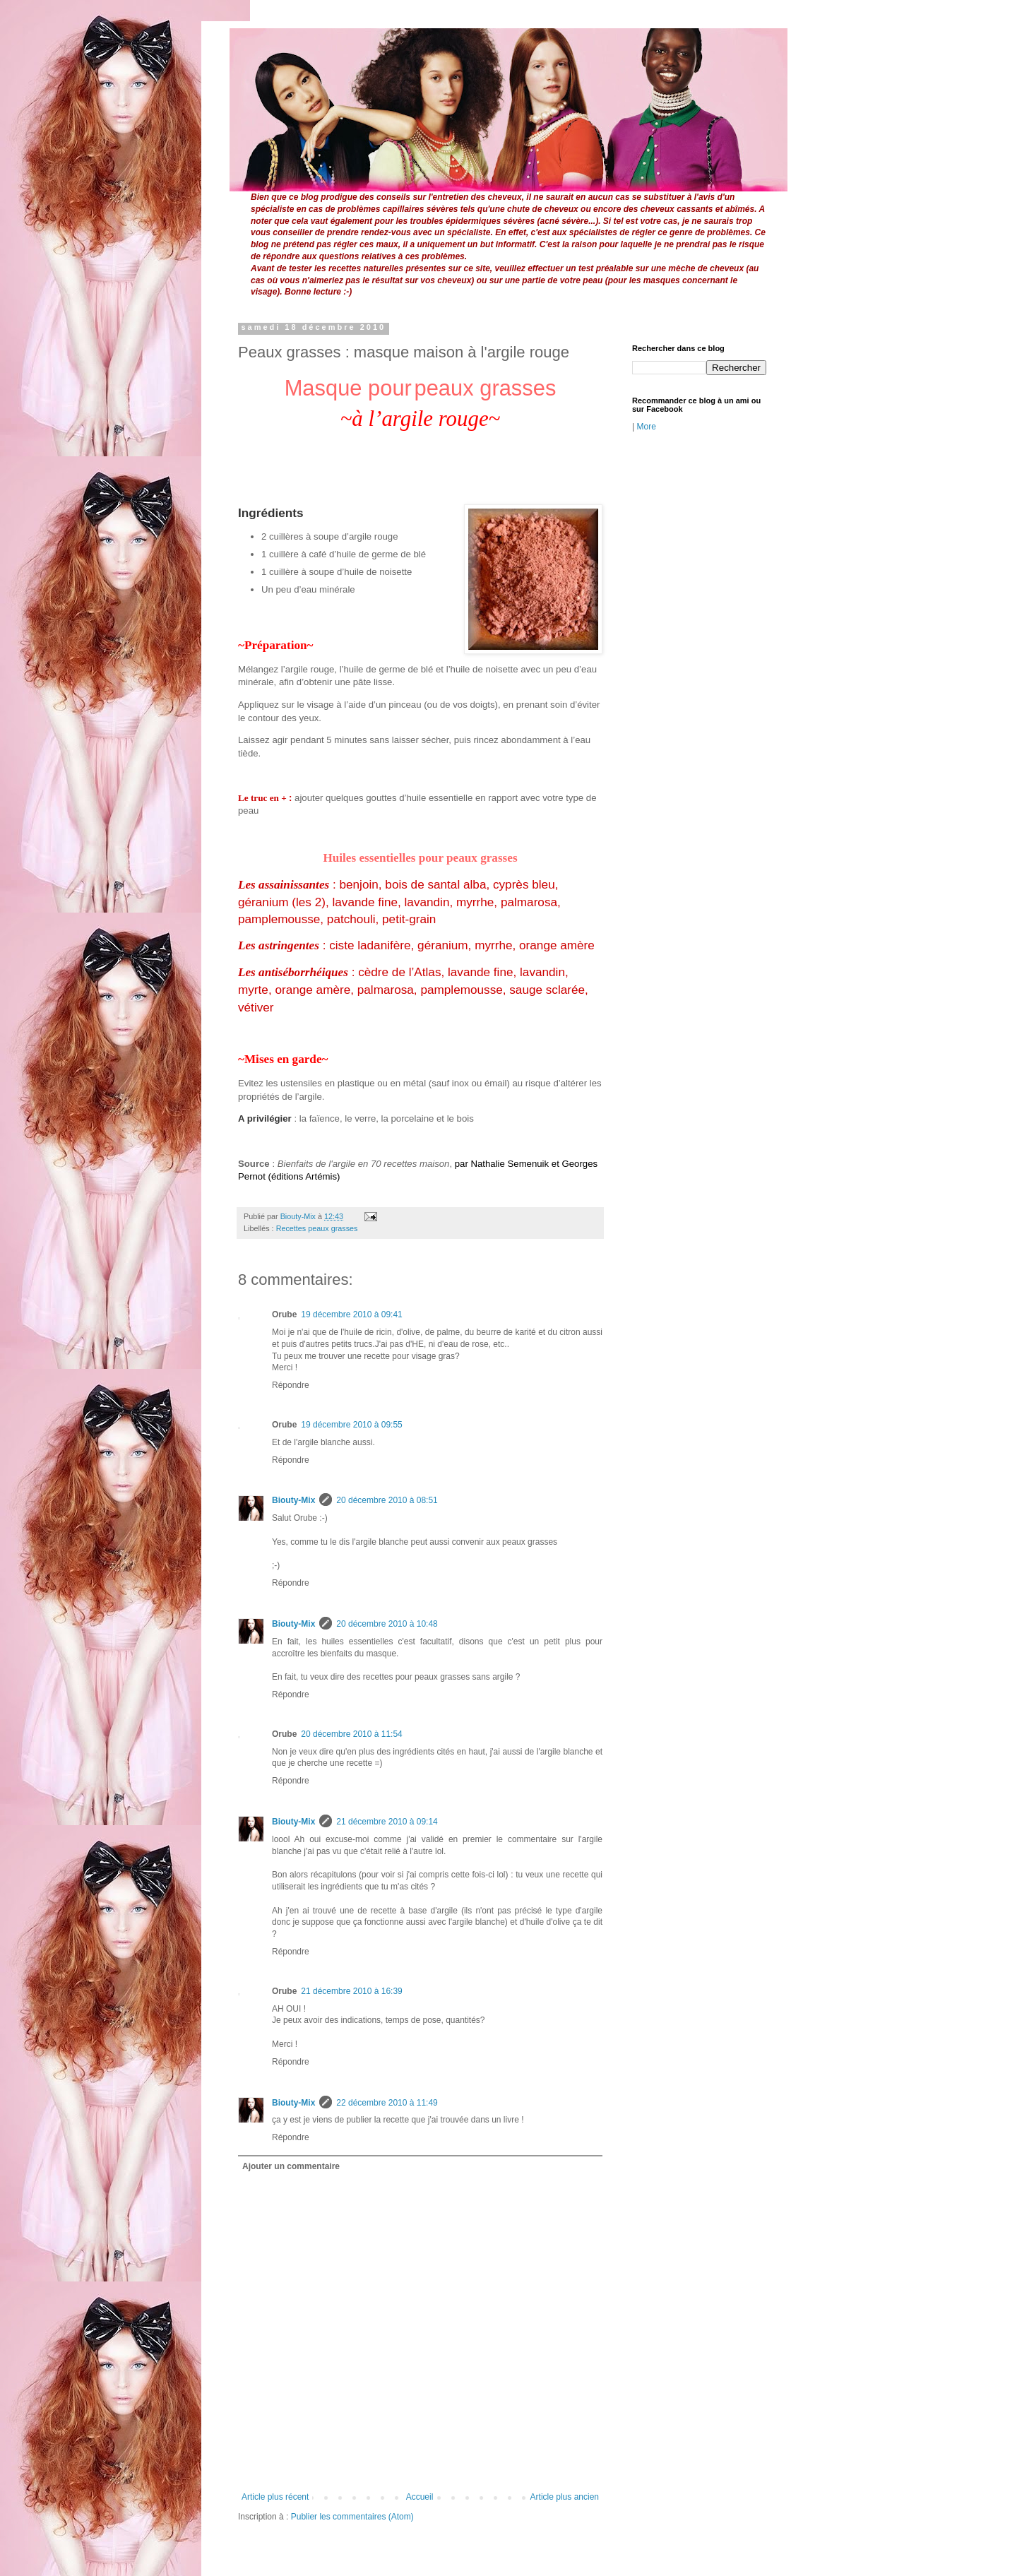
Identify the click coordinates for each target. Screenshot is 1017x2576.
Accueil (420, 2497)
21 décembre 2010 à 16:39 (351, 1991)
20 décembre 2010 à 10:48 (386, 1624)
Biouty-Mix (299, 1216)
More (645, 427)
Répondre (290, 1385)
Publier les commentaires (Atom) (352, 2517)
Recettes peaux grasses (317, 1228)
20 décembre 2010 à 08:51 (386, 1500)
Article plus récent (275, 2497)
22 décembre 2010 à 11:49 (386, 2103)
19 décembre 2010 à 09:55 (351, 1425)
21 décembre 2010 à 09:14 (386, 1822)
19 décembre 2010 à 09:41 (351, 1314)
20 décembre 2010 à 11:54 (351, 1734)
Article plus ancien (564, 2497)
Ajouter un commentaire (291, 2166)
